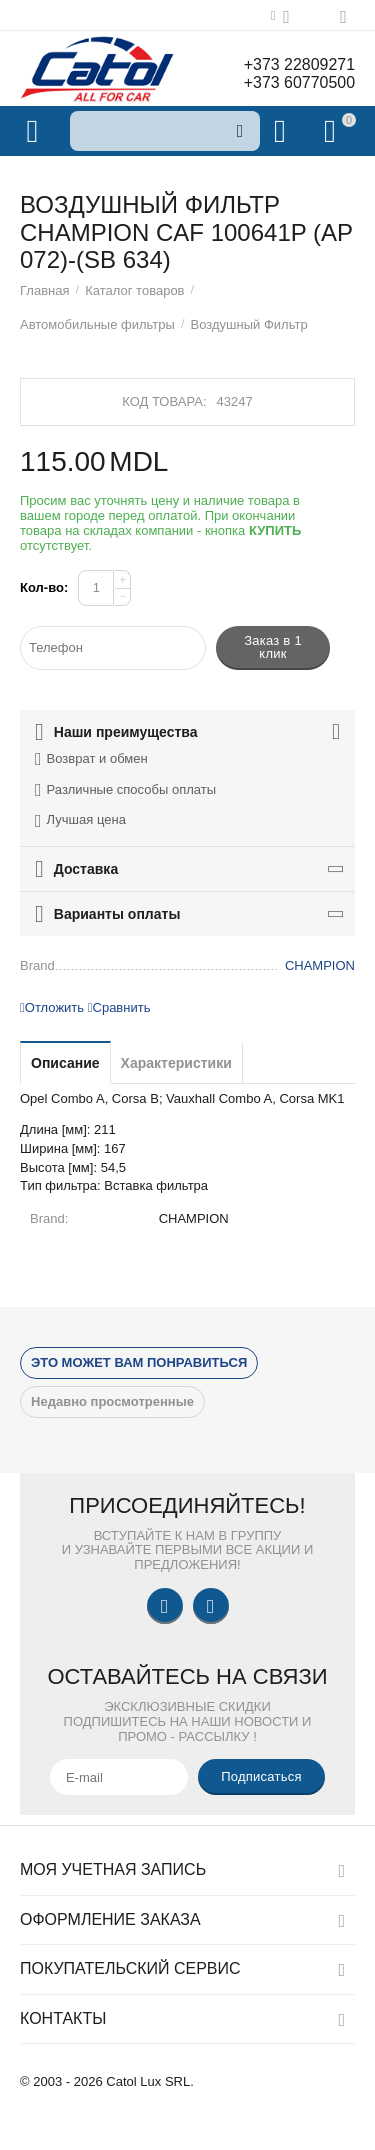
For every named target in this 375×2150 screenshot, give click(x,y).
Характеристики (176, 1063)
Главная (45, 290)
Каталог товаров (134, 290)
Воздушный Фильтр (249, 324)
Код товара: (164, 401)
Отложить (52, 1007)
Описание (65, 1063)
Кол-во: (44, 587)
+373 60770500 (299, 82)
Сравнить (119, 1007)
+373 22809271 (299, 64)
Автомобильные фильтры (97, 324)
